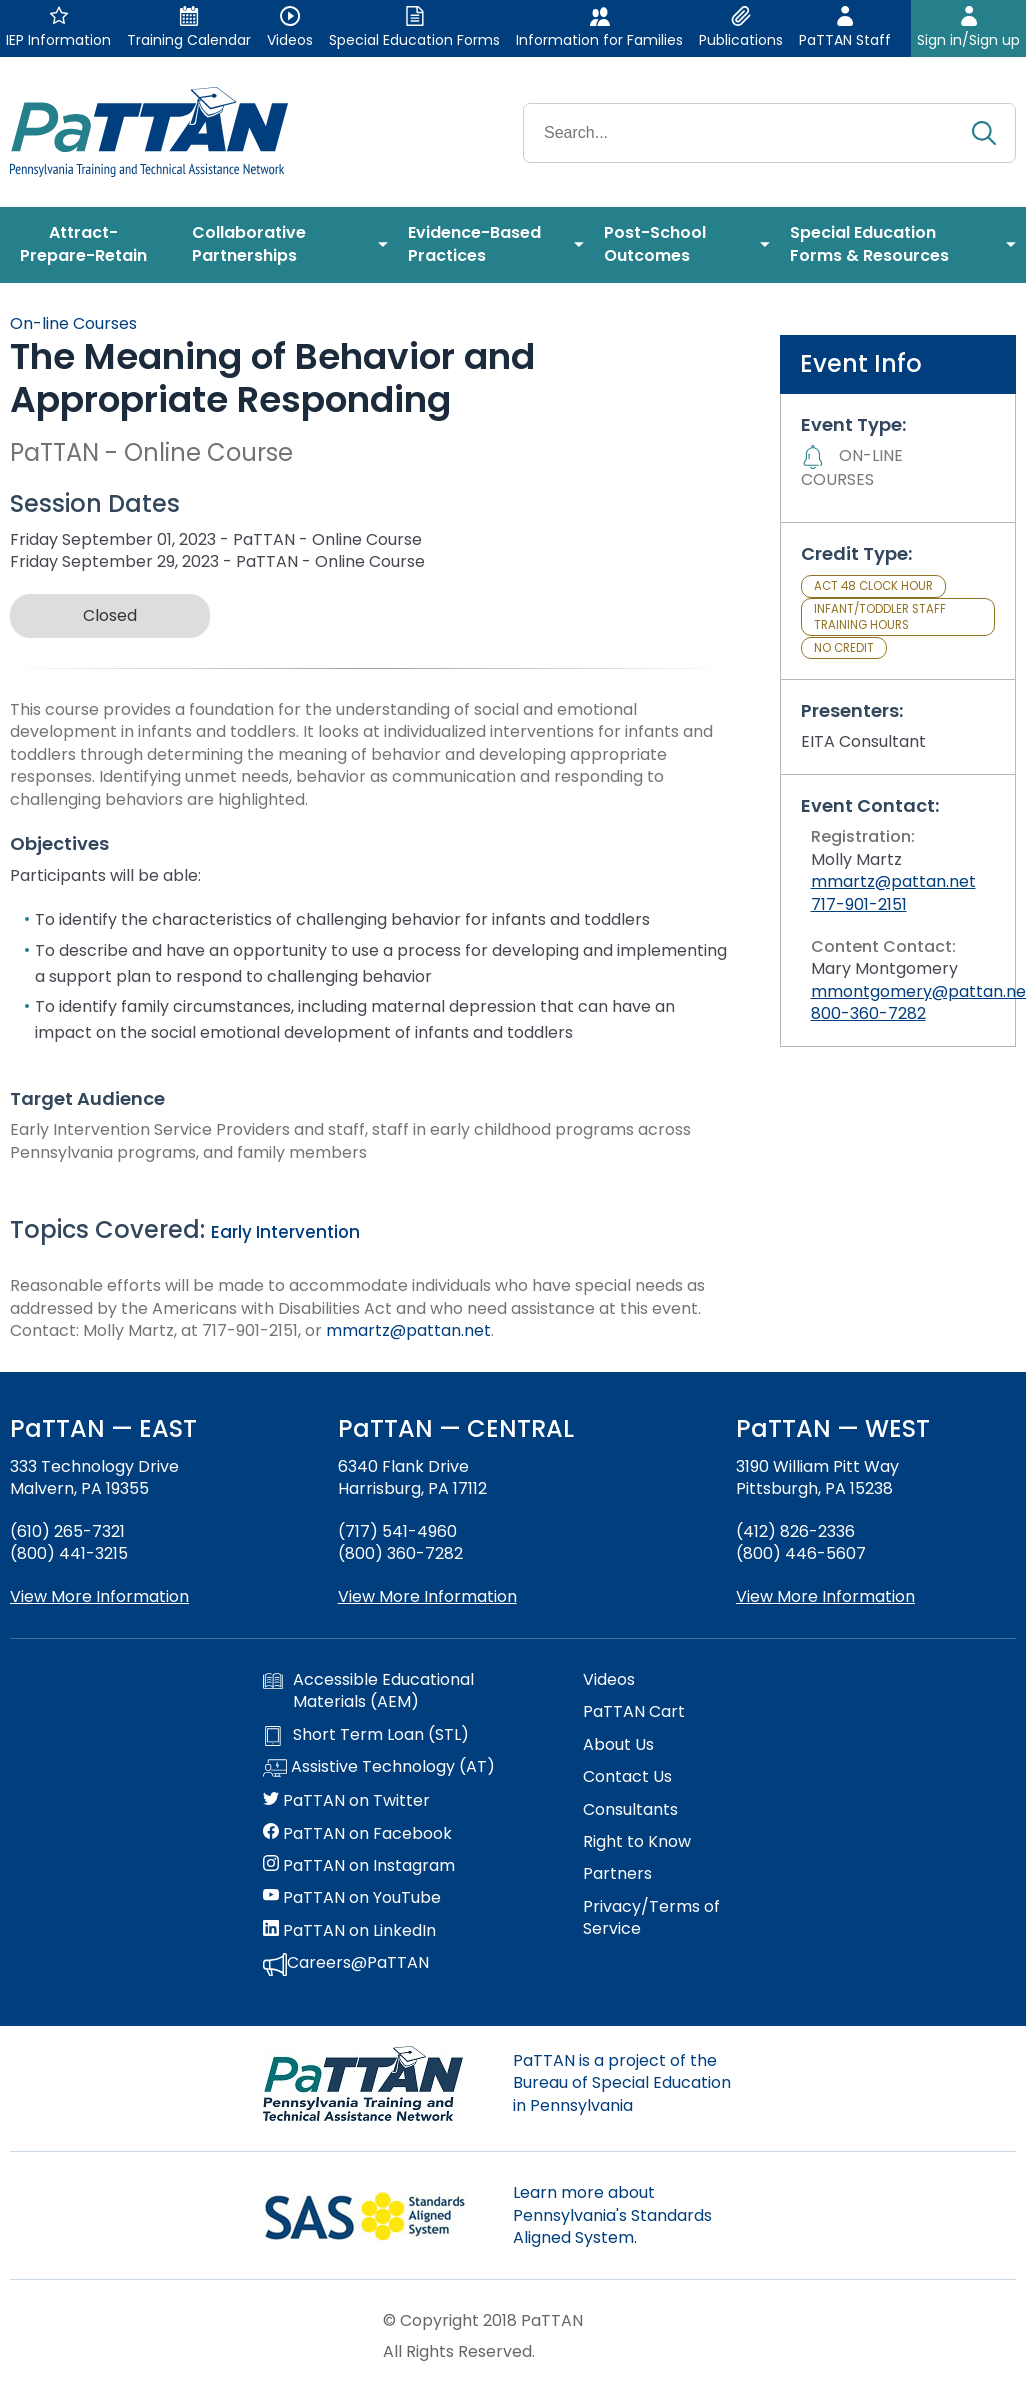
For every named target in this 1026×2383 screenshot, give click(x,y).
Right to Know (637, 1842)
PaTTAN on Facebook (357, 1834)
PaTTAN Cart (634, 1712)
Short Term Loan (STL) (366, 1735)
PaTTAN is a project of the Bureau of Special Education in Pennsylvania (622, 2083)
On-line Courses (73, 323)
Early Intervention (285, 1232)
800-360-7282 (868, 1013)
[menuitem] (91, 245)
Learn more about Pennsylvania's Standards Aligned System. (612, 2215)
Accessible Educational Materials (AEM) (368, 1691)
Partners (617, 1874)
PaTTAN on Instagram (359, 1866)
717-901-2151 (859, 904)
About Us (618, 1745)
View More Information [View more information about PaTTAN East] (99, 1596)
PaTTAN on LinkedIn (349, 1931)
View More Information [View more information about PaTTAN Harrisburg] (427, 1596)
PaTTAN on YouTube (352, 1898)
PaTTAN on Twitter (346, 1801)
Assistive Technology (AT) (379, 1768)
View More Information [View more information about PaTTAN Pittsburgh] (825, 1596)
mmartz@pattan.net (408, 1330)
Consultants (630, 1810)
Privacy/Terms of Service (651, 1918)
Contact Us (627, 1777)
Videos (609, 1680)
